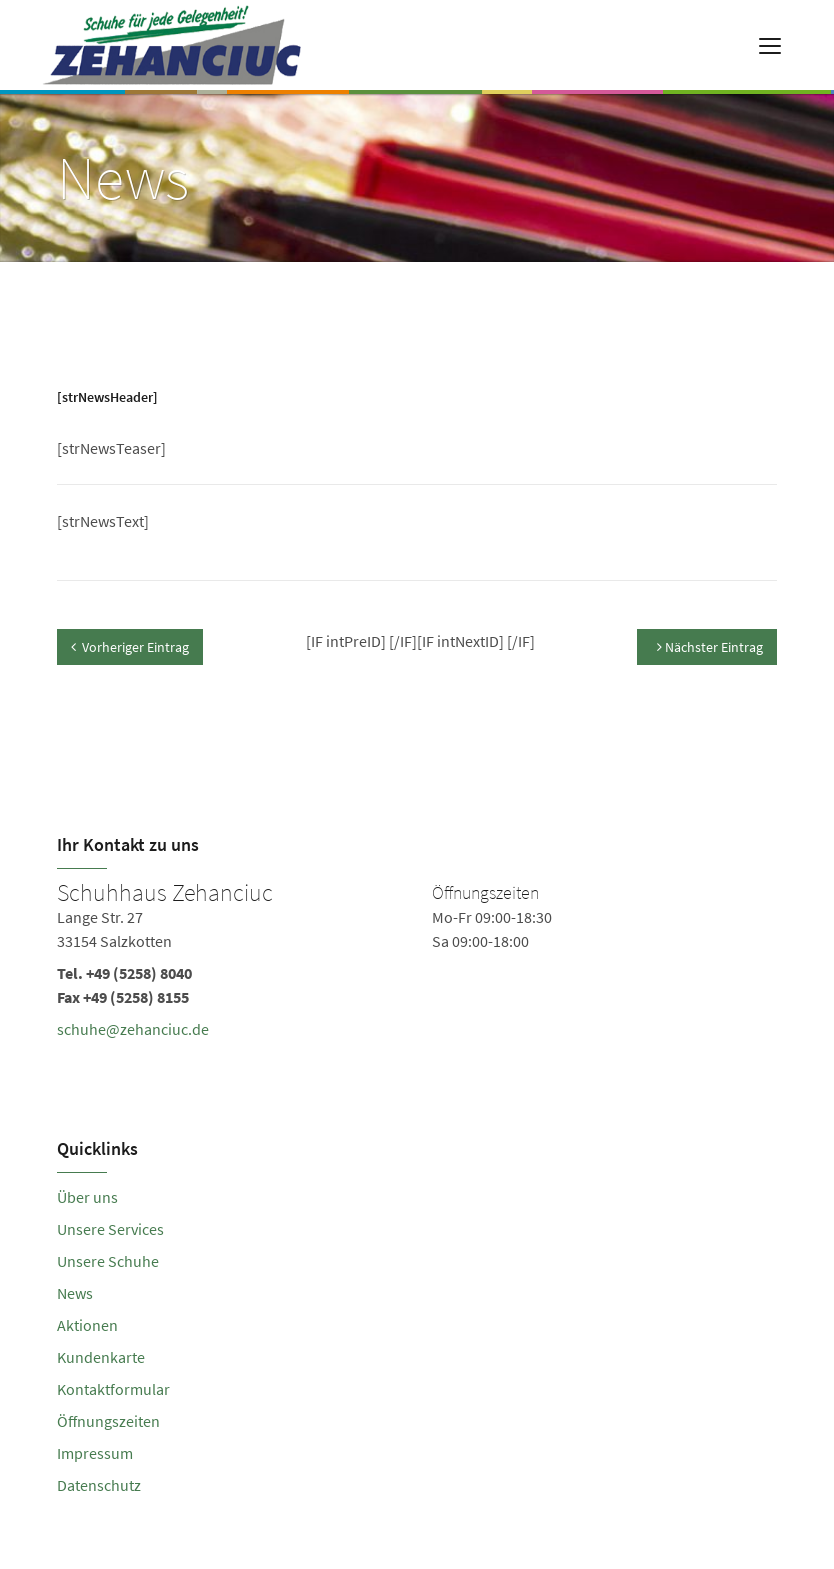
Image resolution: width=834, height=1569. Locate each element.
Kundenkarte (101, 1357)
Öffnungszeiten (108, 1421)
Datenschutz (99, 1485)
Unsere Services (110, 1229)
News (75, 1293)
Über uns (87, 1197)
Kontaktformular (113, 1389)
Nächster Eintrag (710, 647)
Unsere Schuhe (108, 1261)
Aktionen (87, 1325)
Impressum (95, 1453)
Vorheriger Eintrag (130, 647)
